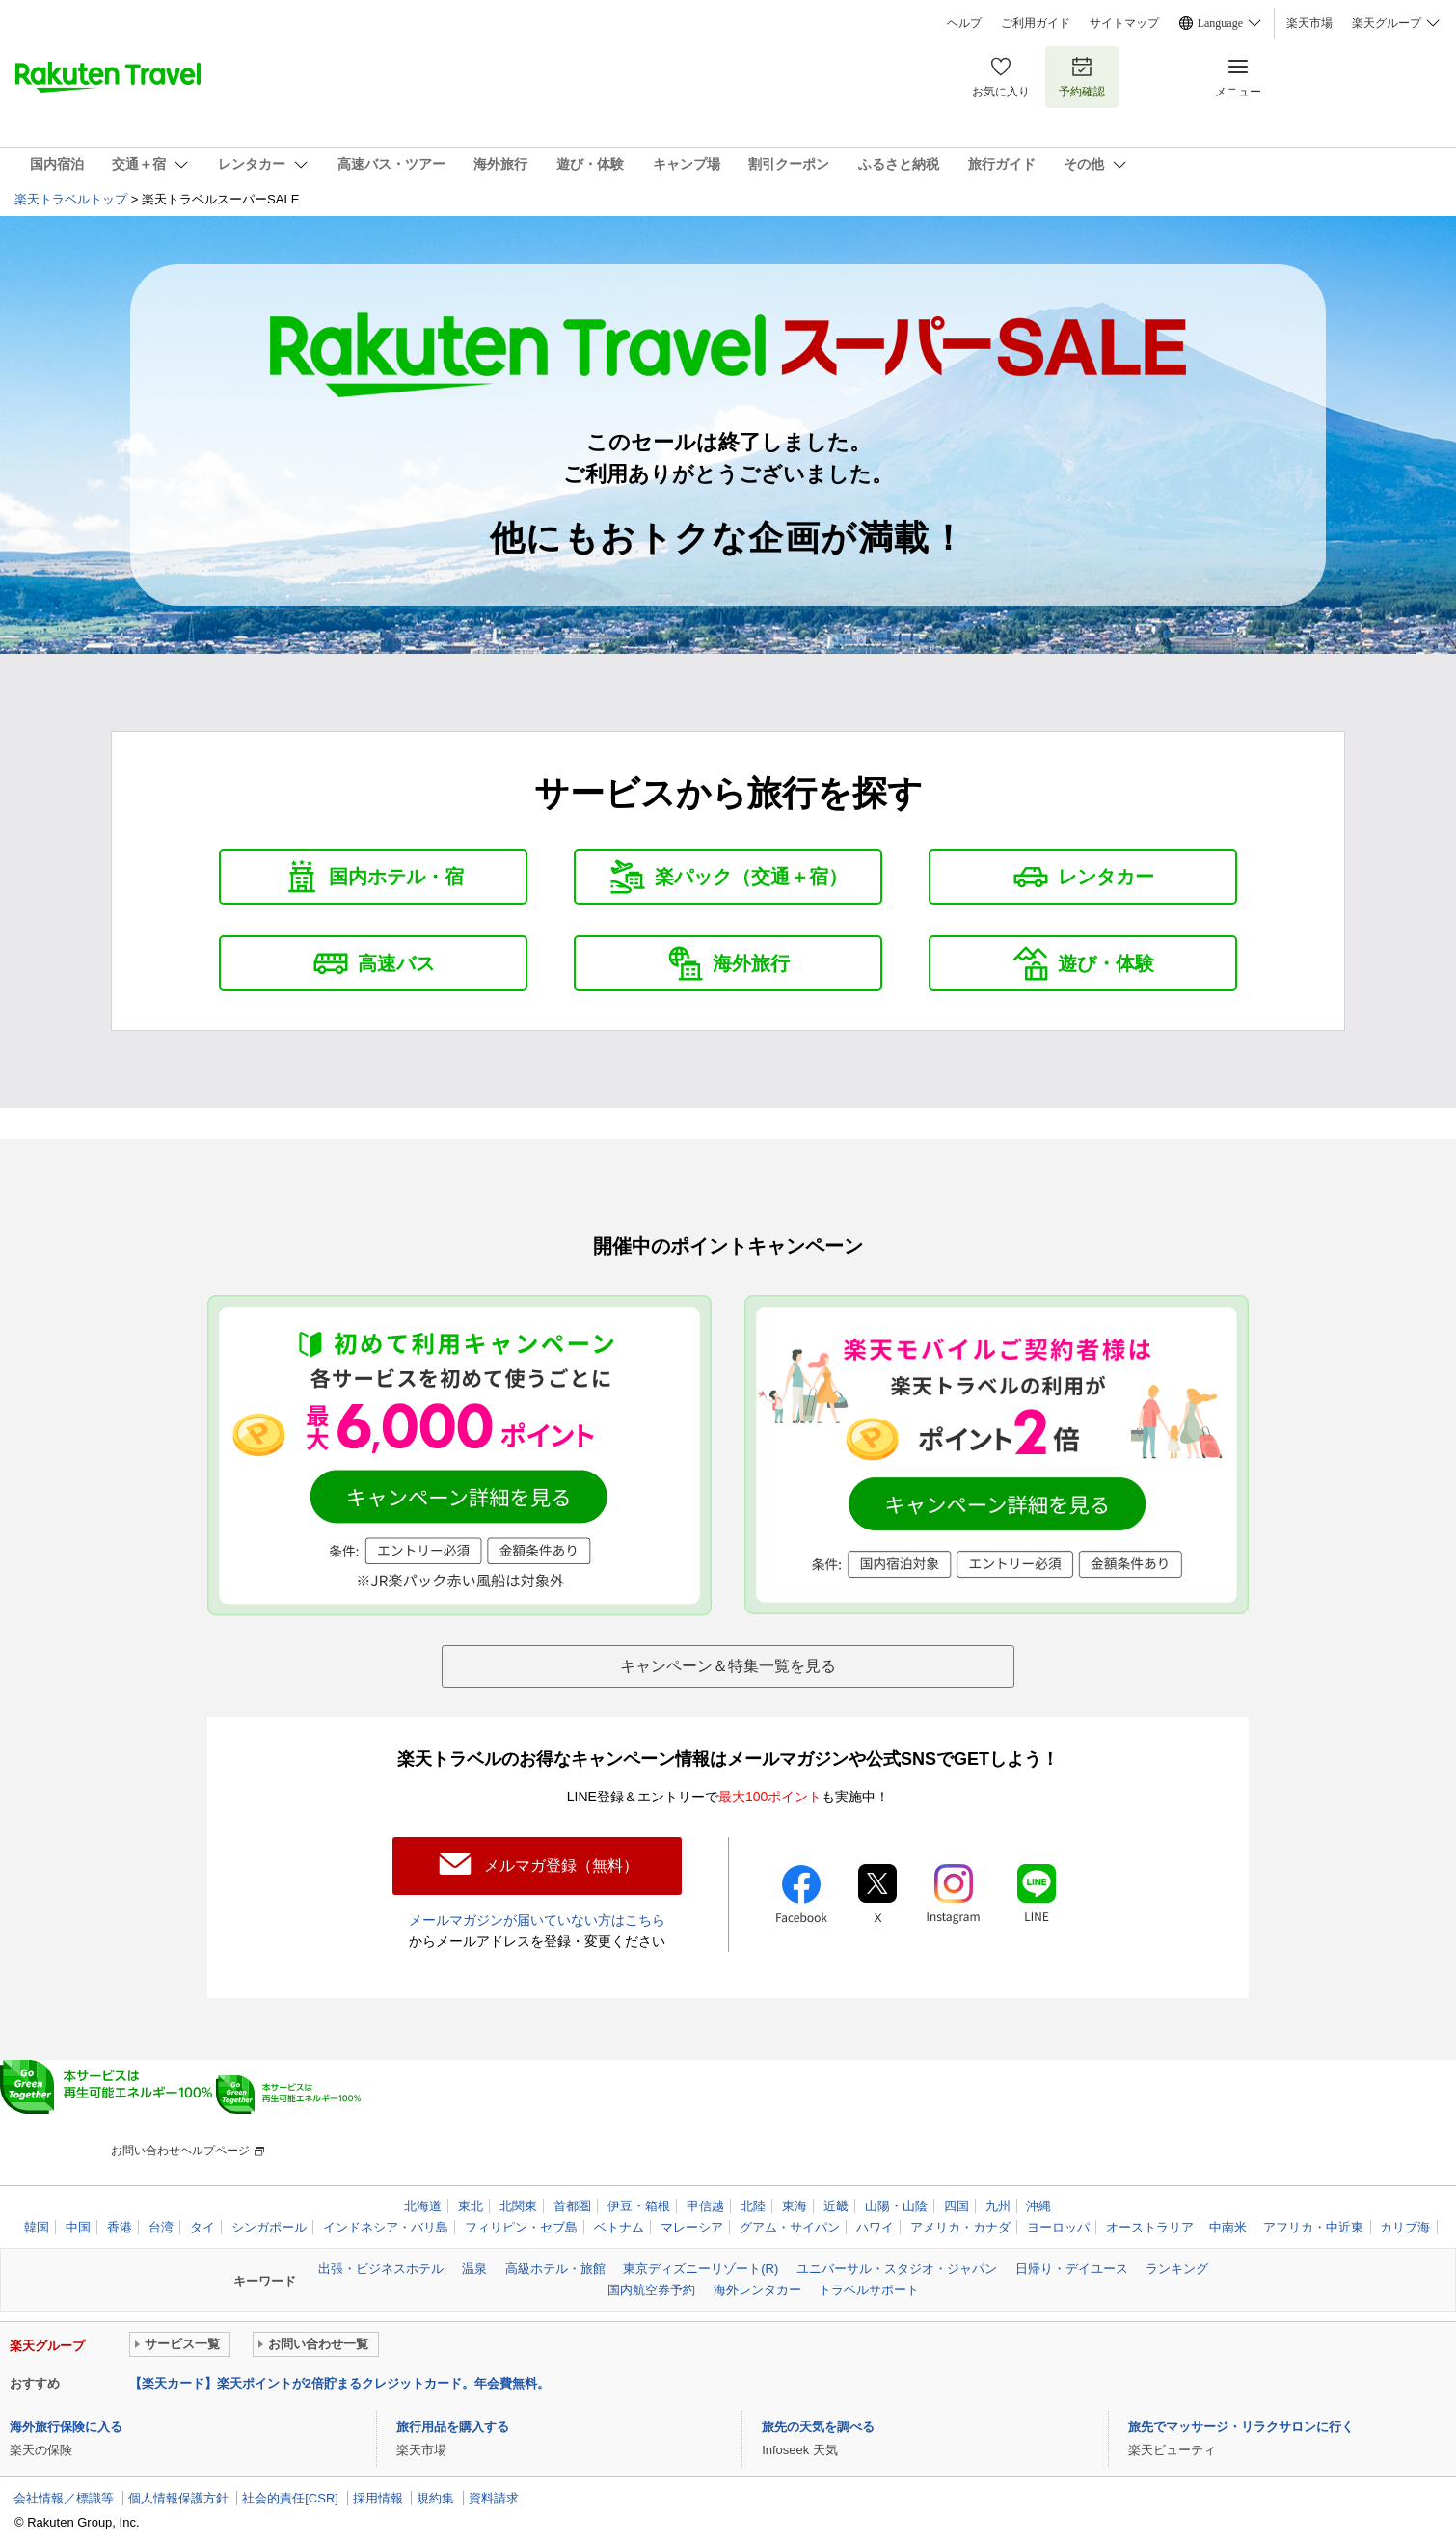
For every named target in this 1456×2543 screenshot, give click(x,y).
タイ (202, 2226)
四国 (956, 2204)
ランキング (1177, 2267)
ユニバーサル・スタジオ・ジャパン (896, 2267)
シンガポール (269, 2226)
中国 (78, 2226)
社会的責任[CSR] (290, 2497)
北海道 (423, 2204)
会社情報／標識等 (63, 2497)
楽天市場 (1309, 23)
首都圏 (572, 2204)
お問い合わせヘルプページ (180, 2148)
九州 (998, 2204)
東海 (794, 2204)
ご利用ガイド (1035, 23)
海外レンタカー (757, 2289)
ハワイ (875, 2226)
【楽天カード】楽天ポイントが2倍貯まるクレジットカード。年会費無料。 (339, 2382)
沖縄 (1038, 2204)
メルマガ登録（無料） (561, 1865)
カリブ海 (1405, 2226)
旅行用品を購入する (452, 2425)
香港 (119, 2226)
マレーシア (692, 2226)
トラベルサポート (869, 2289)
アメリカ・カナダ (960, 2226)
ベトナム (619, 2226)
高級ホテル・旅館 (555, 2267)
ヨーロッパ (1058, 2226)
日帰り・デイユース (1071, 2267)
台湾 (161, 2226)
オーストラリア (1150, 2226)
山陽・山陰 (896, 2204)
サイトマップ (1124, 23)
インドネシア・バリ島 (385, 2226)
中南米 (1228, 2226)
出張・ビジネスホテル (381, 2267)
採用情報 (378, 2497)
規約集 (435, 2497)
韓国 (36, 2226)
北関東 (518, 2204)
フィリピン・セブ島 (521, 2226)
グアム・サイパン (790, 2226)
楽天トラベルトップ (70, 199)
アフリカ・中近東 (1313, 2226)
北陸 (753, 2204)
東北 (470, 2204)
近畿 (836, 2204)
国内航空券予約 (651, 2289)
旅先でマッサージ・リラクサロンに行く (1241, 2425)
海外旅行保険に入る (66, 2425)
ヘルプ (964, 23)
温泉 (474, 2267)
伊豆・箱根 (638, 2204)
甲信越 (705, 2204)
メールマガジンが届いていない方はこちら (537, 1919)
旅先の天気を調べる (818, 2425)
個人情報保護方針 (178, 2497)
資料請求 (494, 2497)
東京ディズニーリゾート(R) (700, 2267)
